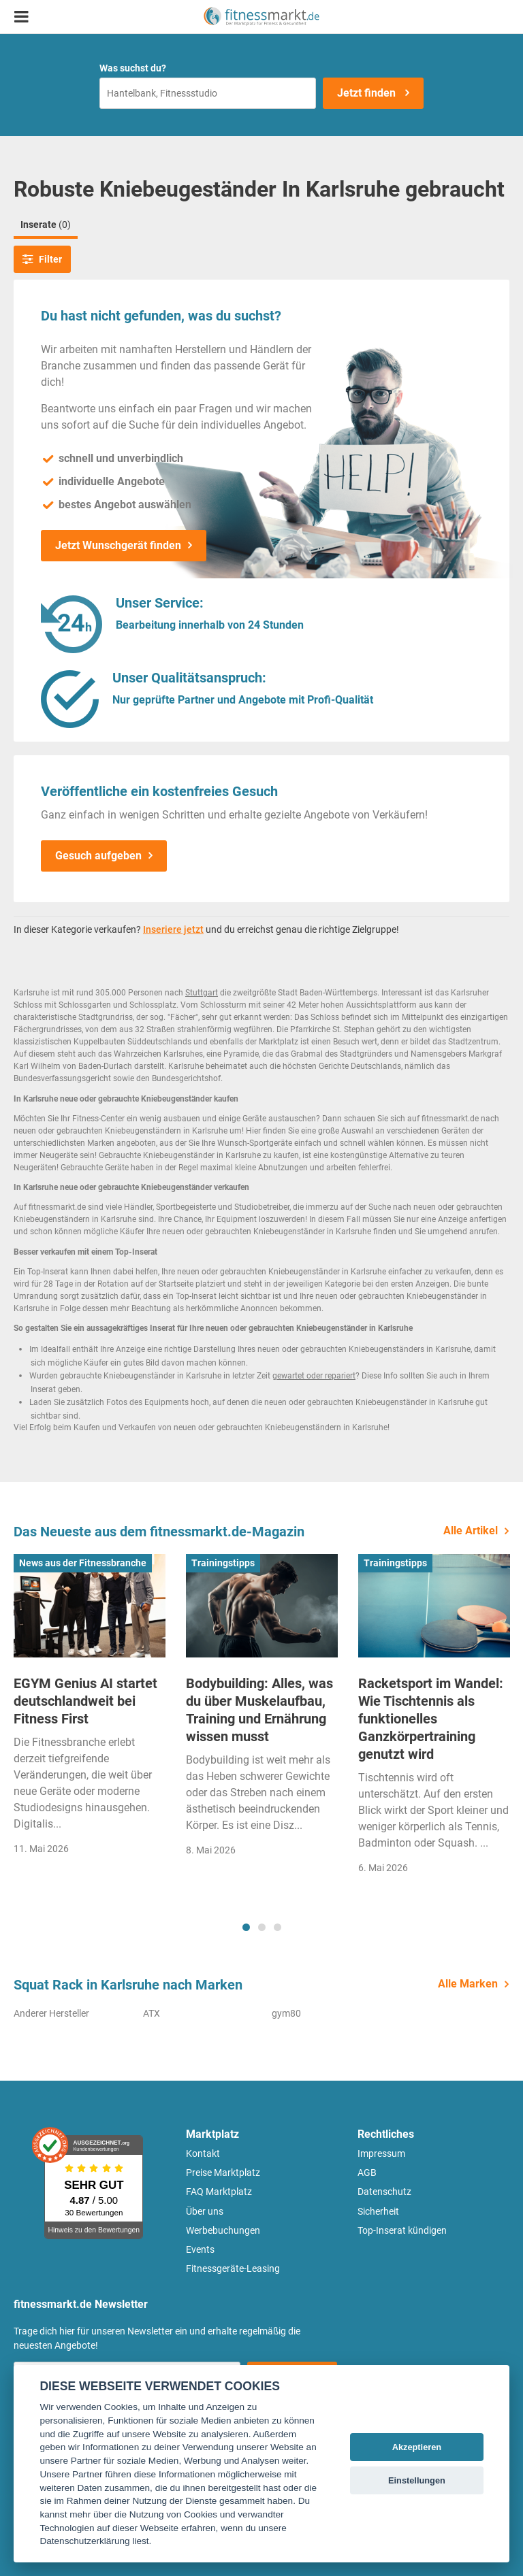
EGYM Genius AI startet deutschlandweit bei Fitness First (85, 1701)
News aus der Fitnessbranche (82, 1562)
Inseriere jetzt (173, 929)
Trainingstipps (223, 1562)
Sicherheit (378, 2211)
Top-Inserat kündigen (402, 2230)
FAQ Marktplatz (219, 2191)
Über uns (204, 2211)
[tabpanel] (89, 1709)
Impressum (381, 2153)
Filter (42, 259)
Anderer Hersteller (51, 2013)
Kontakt (203, 2153)
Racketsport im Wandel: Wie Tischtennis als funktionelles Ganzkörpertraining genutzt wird (430, 1718)
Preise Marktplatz (223, 2172)
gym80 (286, 2013)
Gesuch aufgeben (98, 855)
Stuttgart (201, 992)
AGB (367, 2172)
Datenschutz (384, 2191)
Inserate (45, 224)
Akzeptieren (417, 2447)
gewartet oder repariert (313, 1376)
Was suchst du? (132, 68)
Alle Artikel (470, 1530)
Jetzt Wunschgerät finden (118, 545)
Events (200, 2249)
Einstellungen (416, 2480)
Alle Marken (468, 1983)
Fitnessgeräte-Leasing (233, 2268)
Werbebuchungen (223, 2230)
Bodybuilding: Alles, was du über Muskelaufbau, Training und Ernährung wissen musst (259, 1710)
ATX (151, 2013)
